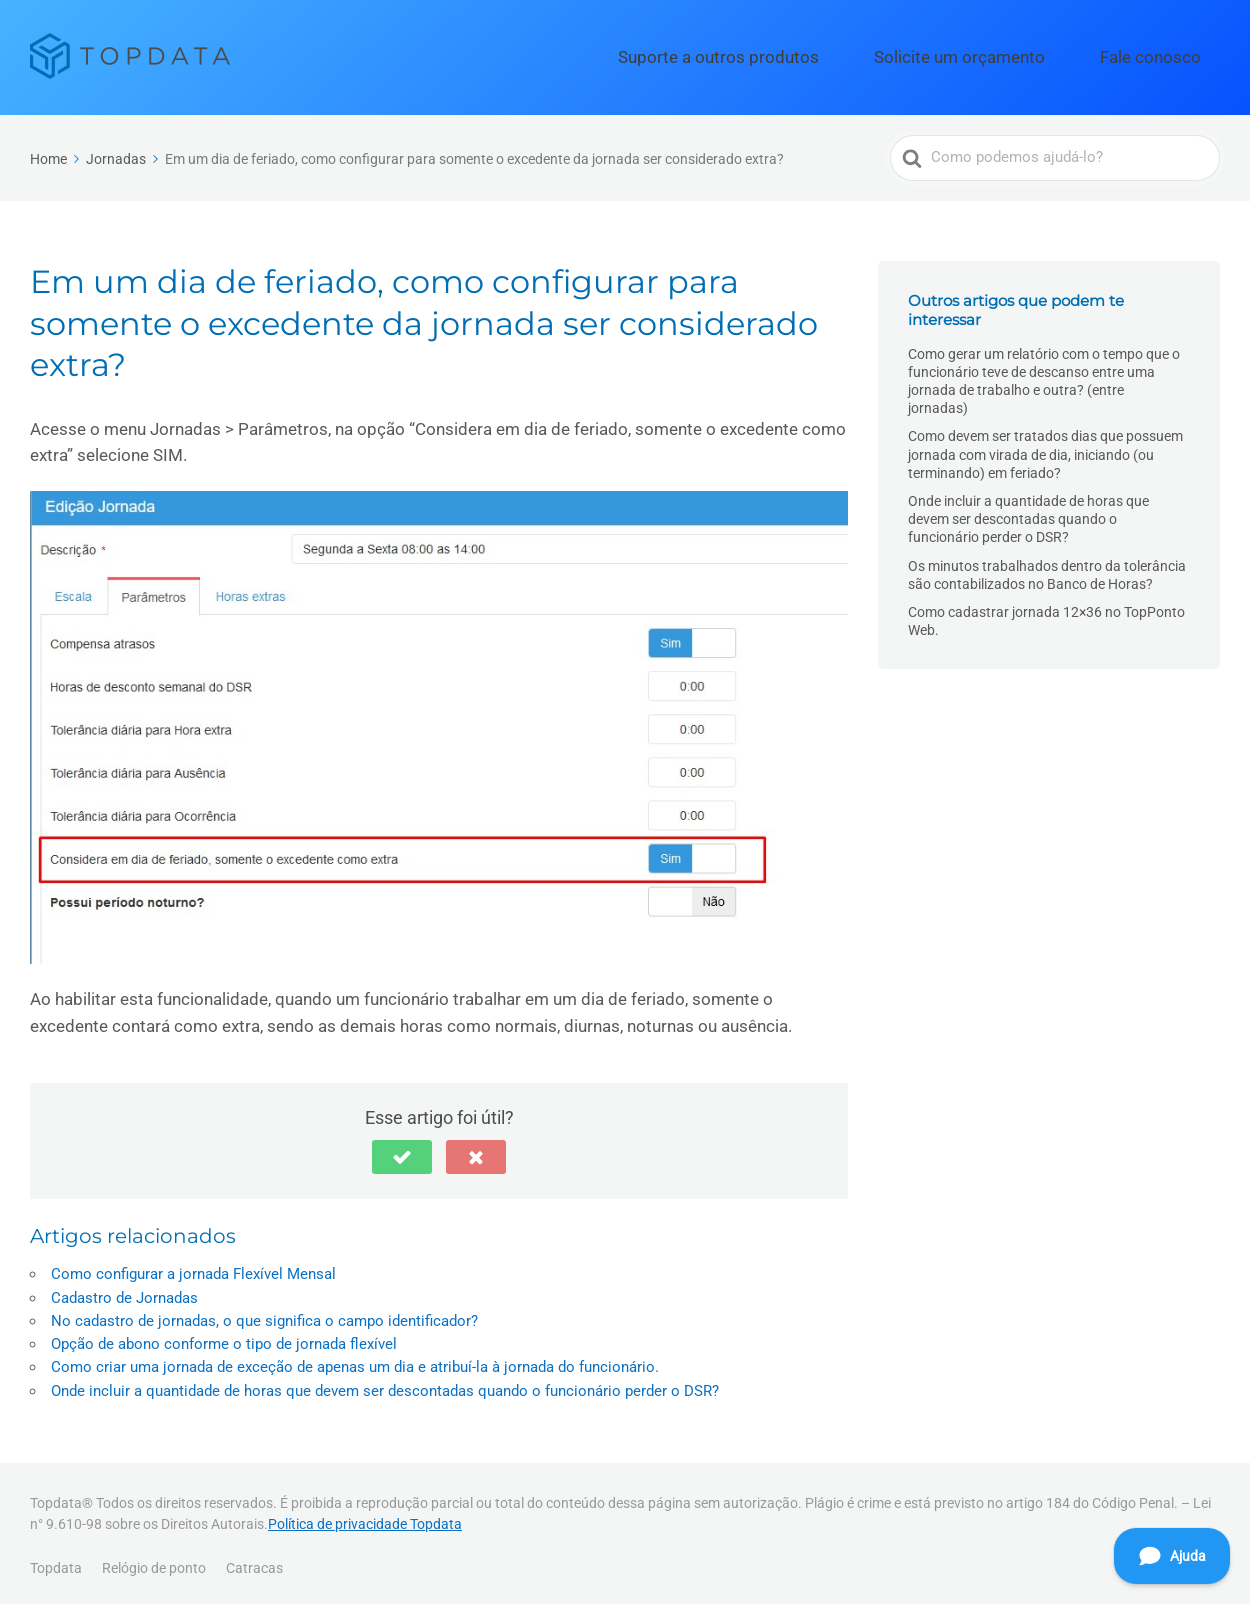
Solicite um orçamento (1012, 54)
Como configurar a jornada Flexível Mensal (193, 1268)
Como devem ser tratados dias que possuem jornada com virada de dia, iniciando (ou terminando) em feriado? (1045, 449)
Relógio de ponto (154, 1562)
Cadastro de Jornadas (124, 1292)
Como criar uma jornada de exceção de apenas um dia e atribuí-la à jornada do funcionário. (355, 1361)
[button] (402, 1151)
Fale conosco (1166, 54)
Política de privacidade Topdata (365, 1519)
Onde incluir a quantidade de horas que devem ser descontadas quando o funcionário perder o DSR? (385, 1385)
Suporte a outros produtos (816, 54)
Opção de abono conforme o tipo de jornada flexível (224, 1338)
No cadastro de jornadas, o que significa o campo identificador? (264, 1315)
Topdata (56, 1562)
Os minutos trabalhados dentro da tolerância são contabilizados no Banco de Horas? (1047, 569)
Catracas (254, 1562)
